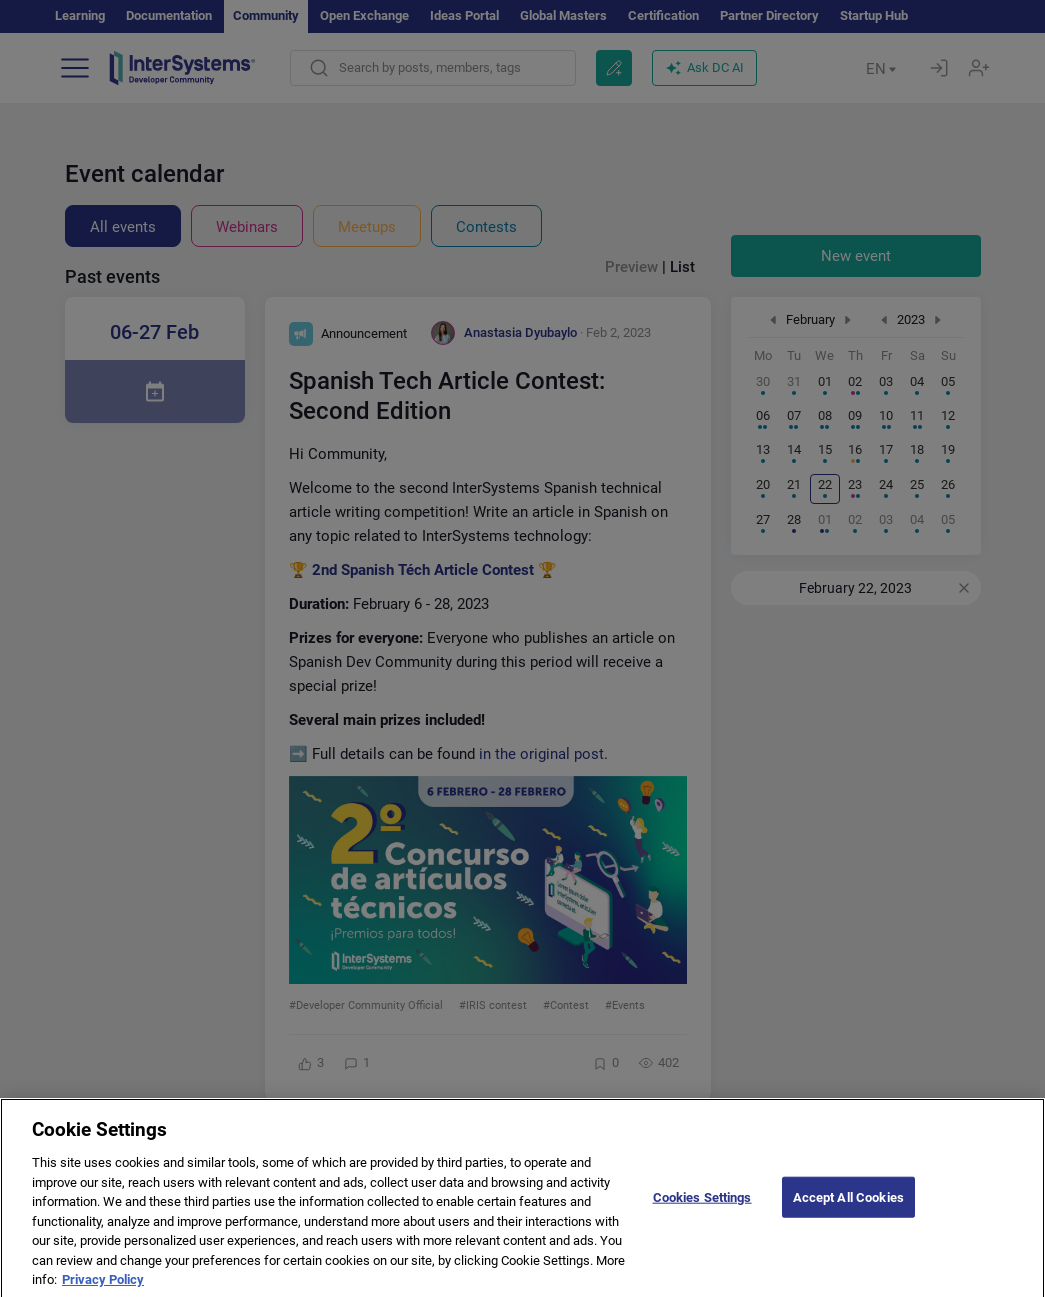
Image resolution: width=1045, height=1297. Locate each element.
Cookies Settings (702, 1209)
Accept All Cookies (848, 1209)
